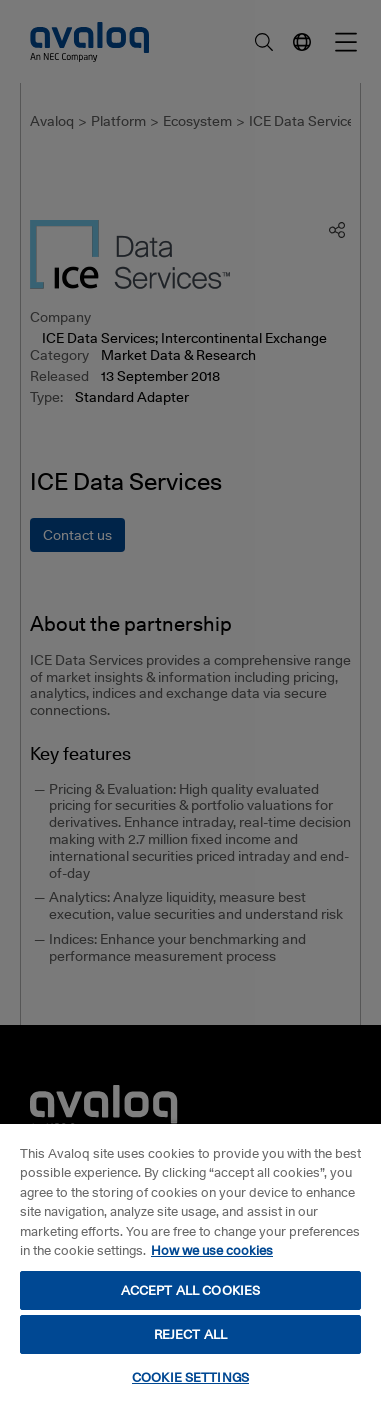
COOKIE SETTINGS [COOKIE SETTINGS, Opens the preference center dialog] (190, 1377)
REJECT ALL (190, 1334)
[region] (190, 1261)
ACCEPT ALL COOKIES (190, 1290)
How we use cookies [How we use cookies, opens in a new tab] (212, 1250)
